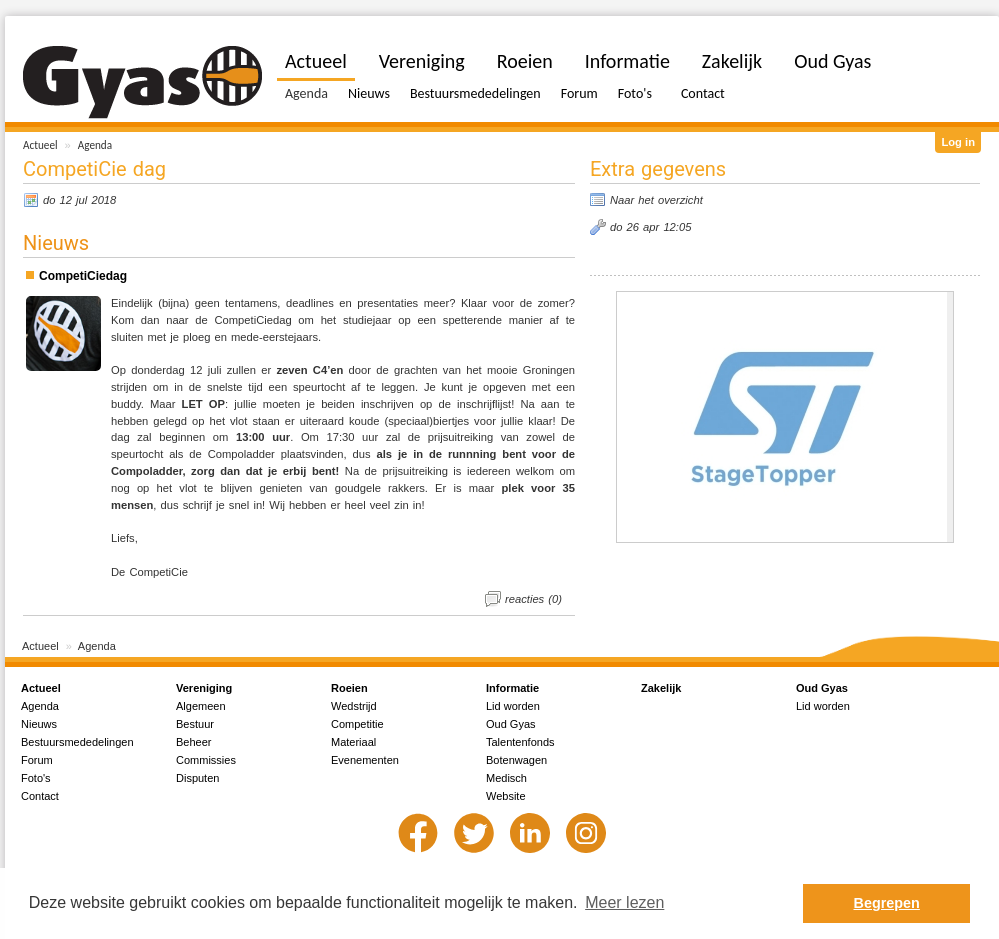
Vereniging (422, 61)
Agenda (95, 145)
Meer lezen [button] (624, 902)
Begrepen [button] (887, 903)
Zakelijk (732, 61)
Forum (579, 93)
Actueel (40, 145)
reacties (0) (533, 599)
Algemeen (201, 706)
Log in (958, 142)
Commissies (206, 760)
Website (506, 796)
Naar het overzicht (656, 200)
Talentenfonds (520, 742)
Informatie (627, 61)
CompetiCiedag (83, 276)
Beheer (193, 742)
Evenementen (365, 760)
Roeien (525, 61)
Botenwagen (516, 760)
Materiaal (353, 742)
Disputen (197, 778)
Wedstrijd (354, 706)
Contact (703, 93)
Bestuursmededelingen (475, 93)
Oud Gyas (832, 61)
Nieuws (369, 93)
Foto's (635, 93)
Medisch (506, 778)
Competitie (357, 724)
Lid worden (513, 706)
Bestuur (195, 724)
